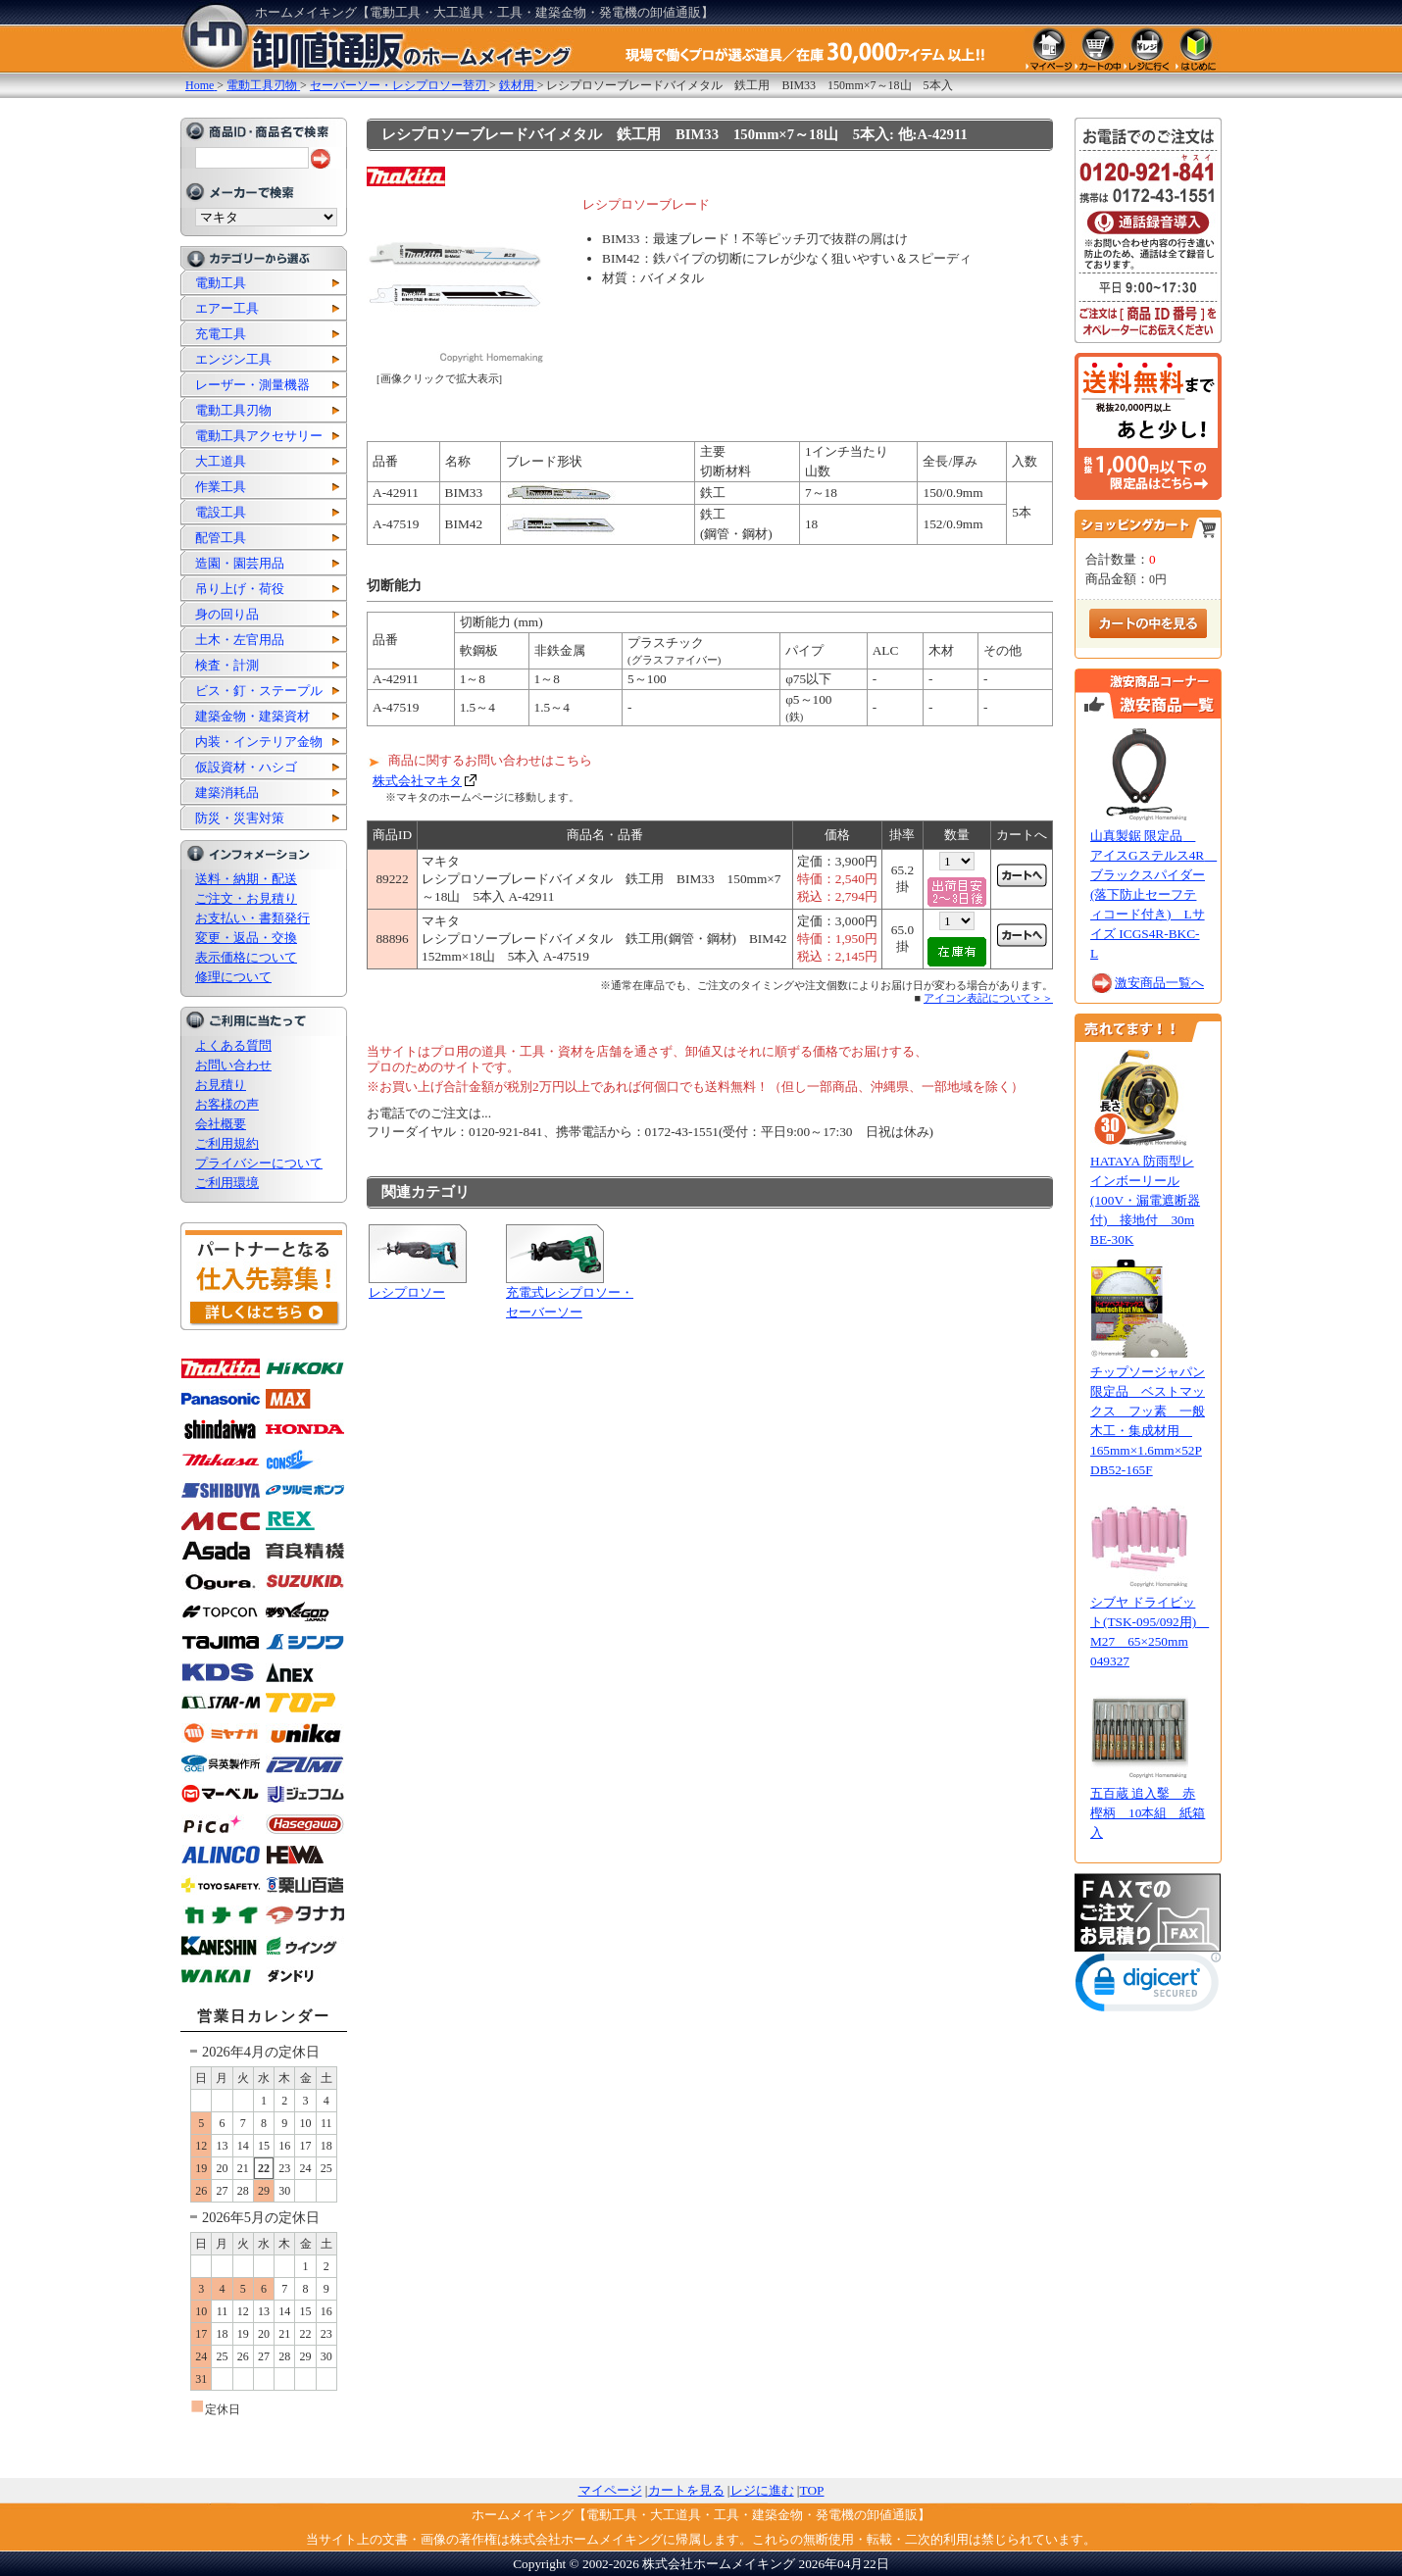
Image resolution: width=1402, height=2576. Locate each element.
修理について (233, 976)
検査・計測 (227, 665)
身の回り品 (227, 614)
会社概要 (220, 1123)
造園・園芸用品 (239, 563)
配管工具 (220, 537)
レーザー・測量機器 (252, 384)
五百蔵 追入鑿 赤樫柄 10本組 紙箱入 (1147, 1813)
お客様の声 (227, 1104)
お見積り (220, 1084)
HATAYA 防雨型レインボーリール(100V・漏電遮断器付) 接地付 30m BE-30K (1145, 1200)
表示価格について (246, 957)
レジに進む (762, 2490)
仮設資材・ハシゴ (246, 767)
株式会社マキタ (417, 780)
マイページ (610, 2490)
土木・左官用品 (239, 639)
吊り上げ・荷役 (239, 588)
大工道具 (220, 461)
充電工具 (220, 333)
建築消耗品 (227, 792)
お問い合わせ (233, 1065)
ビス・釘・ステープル (259, 690)
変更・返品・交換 (246, 937)
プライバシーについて (259, 1163)
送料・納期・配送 (246, 878)
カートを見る (686, 2490)
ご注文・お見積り (246, 898)
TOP (812, 2490)
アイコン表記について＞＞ (988, 998)
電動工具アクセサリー (259, 435)
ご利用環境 (227, 1182)
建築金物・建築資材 (252, 716)
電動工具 (220, 282)
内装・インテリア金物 (259, 741)
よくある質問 (233, 1045)
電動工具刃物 (233, 410)
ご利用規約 (227, 1143)
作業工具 (220, 486)
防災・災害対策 (239, 818)
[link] (1148, 1986)
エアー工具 (227, 308)
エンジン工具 (233, 359)
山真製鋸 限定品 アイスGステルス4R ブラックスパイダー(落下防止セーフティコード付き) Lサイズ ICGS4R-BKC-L (1153, 894)
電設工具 (220, 512)
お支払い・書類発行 (252, 918)
